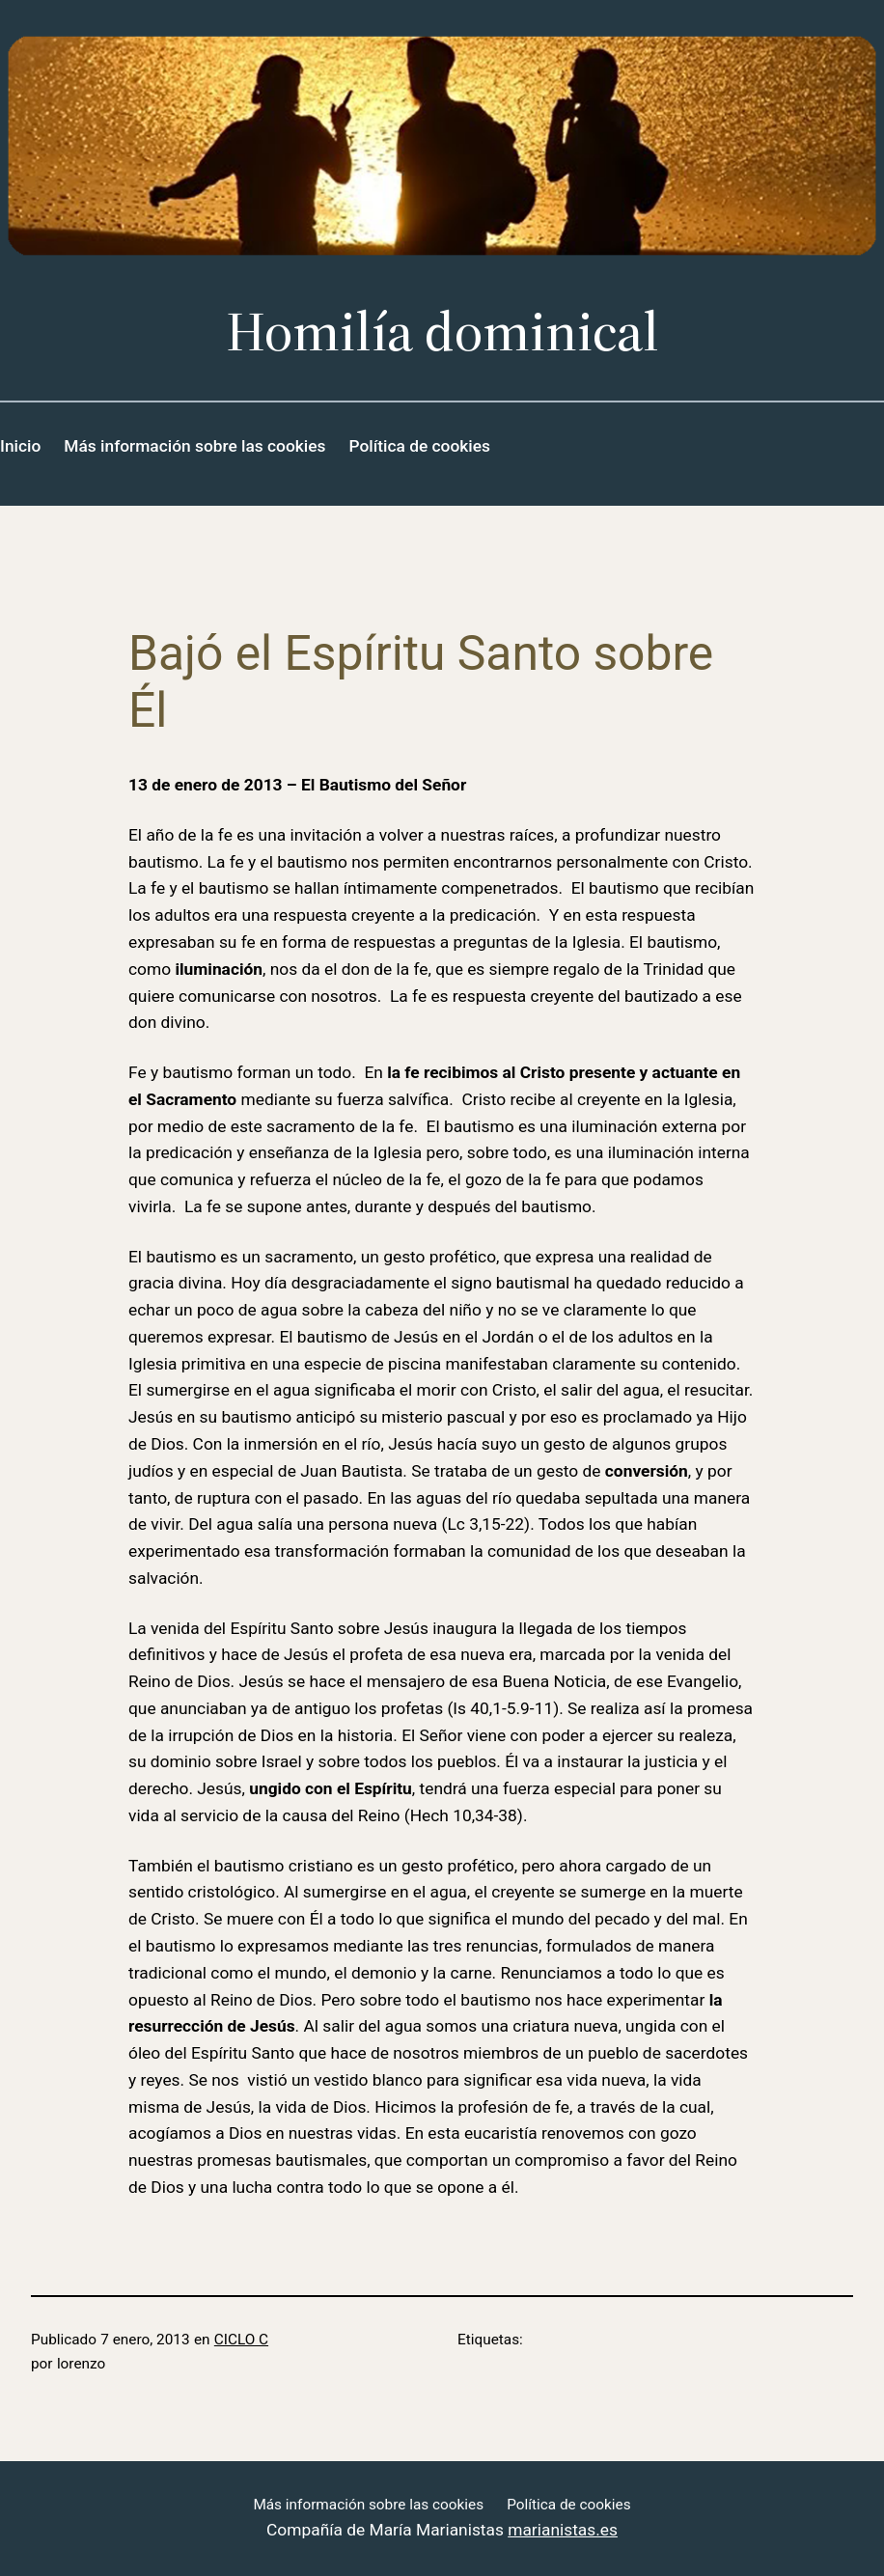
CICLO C (241, 2339)
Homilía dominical (442, 330)
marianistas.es (563, 2529)
